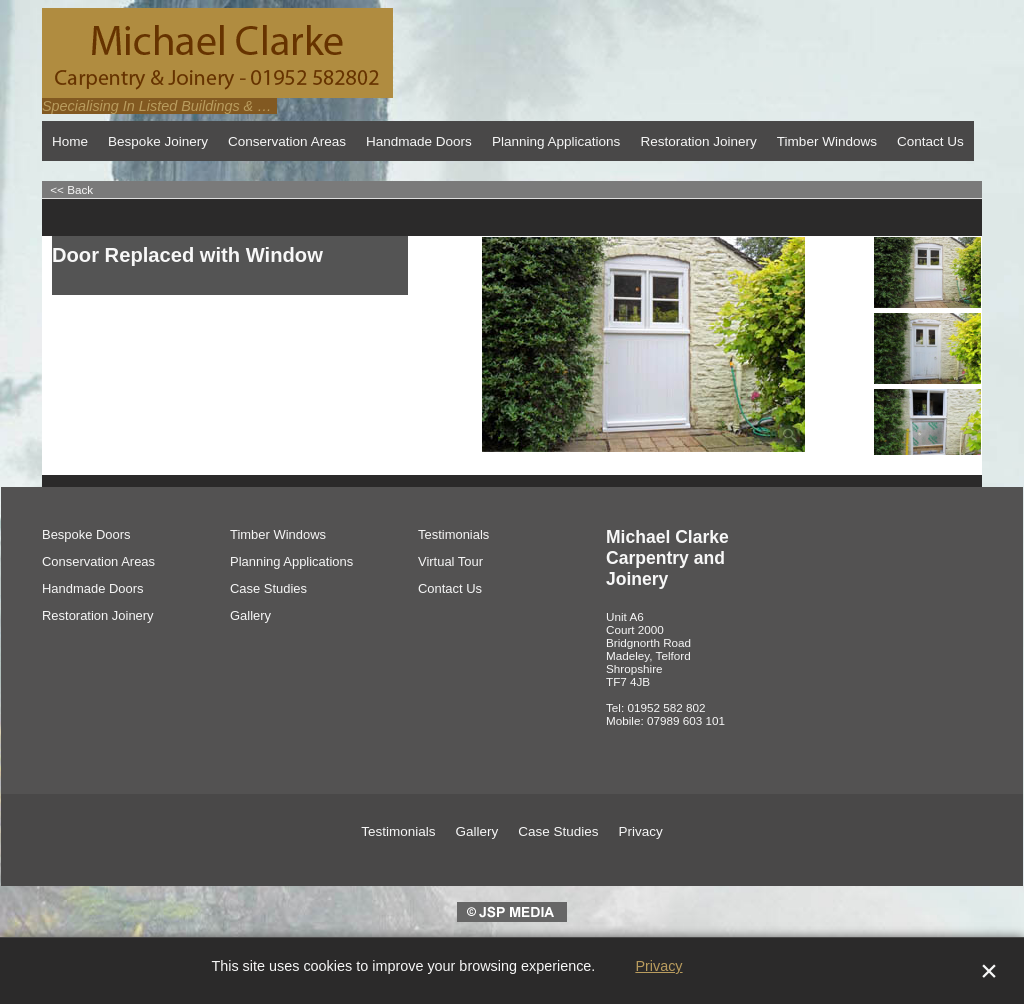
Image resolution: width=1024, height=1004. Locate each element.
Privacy (658, 966)
